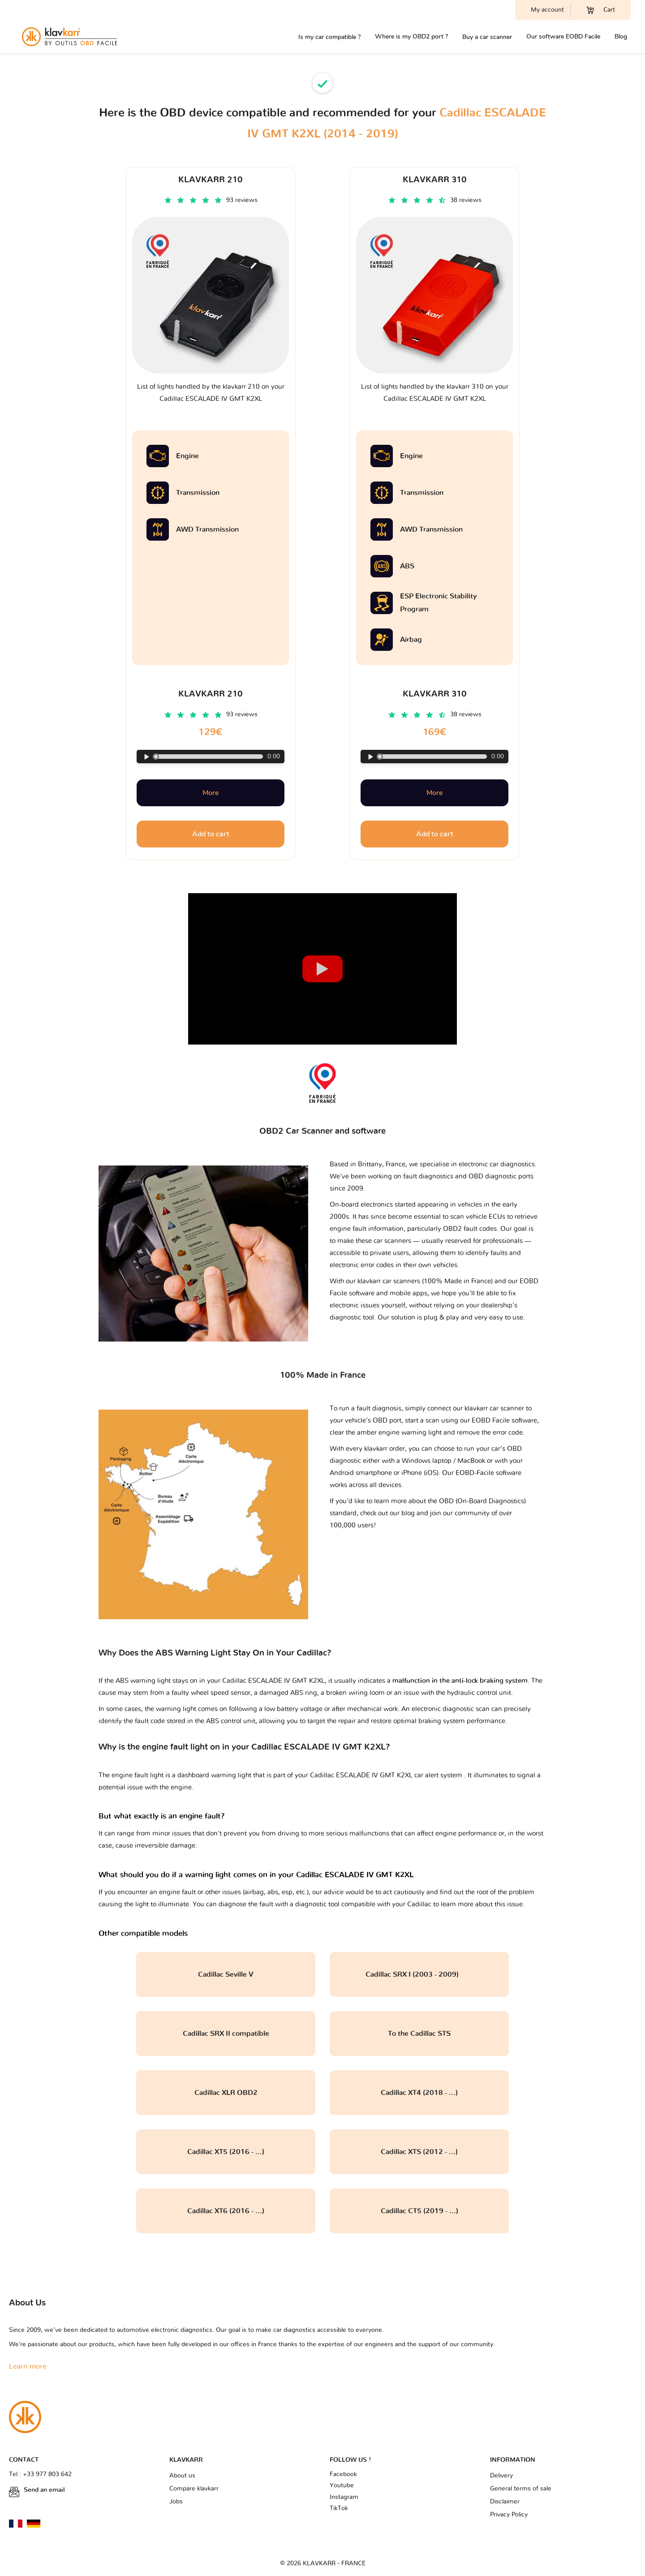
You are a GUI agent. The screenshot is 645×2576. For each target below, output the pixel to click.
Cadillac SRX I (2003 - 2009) (419, 1974)
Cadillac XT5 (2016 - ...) (225, 2151)
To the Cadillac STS (419, 2033)
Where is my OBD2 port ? (411, 36)
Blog (621, 36)
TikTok (339, 2508)
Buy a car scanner (487, 37)
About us (182, 2476)
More (210, 793)
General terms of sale (520, 2489)
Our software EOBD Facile (563, 36)
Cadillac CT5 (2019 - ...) (419, 2211)
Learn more (28, 2366)
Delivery (501, 2476)
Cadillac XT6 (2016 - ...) (225, 2211)
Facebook (343, 2474)
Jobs (176, 2502)
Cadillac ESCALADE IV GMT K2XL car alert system (387, 1775)
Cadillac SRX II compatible (226, 2033)
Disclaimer (505, 2502)
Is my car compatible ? (329, 37)
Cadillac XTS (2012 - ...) (419, 2151)
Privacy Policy (509, 2514)
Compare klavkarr (194, 2489)
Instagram (344, 2497)
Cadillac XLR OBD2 (226, 2092)
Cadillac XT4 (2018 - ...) (419, 2092)
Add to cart (210, 834)
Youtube (342, 2485)
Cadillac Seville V (226, 1974)
